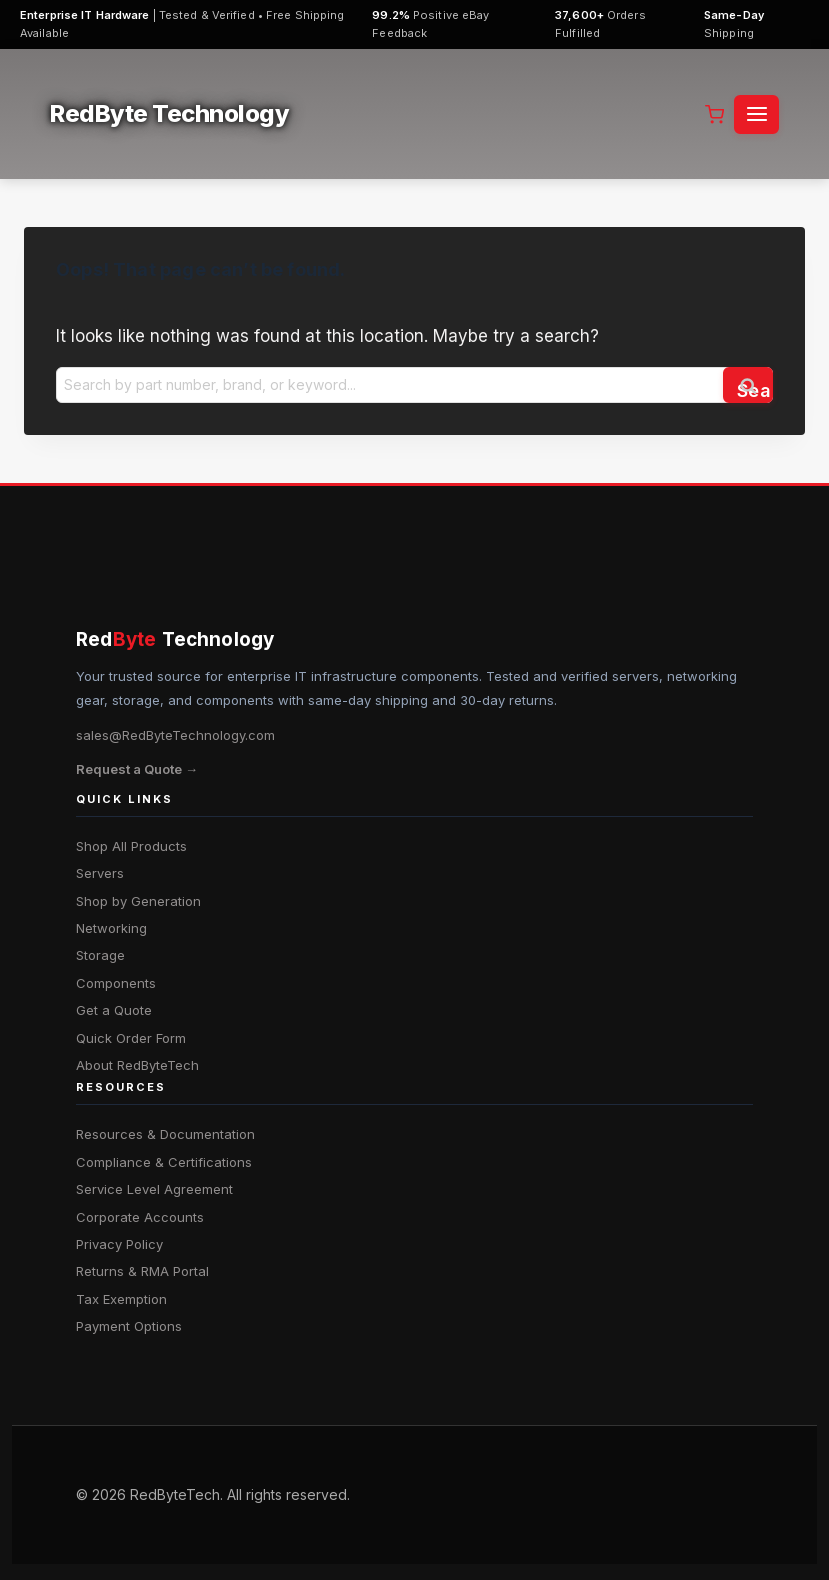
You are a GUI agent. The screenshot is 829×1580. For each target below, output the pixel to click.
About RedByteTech (137, 1065)
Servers (100, 873)
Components (116, 983)
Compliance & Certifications (164, 1162)
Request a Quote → (137, 769)
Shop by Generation (138, 901)
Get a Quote (114, 1010)
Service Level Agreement (154, 1189)
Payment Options (129, 1326)
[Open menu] (756, 114)
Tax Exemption (121, 1299)
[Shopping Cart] (714, 114)
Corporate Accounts (140, 1217)
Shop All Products (131, 846)
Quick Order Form (131, 1038)
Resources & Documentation (165, 1134)
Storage (100, 955)
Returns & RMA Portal (142, 1271)
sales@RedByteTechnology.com (175, 735)
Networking (111, 928)
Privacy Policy (119, 1244)
